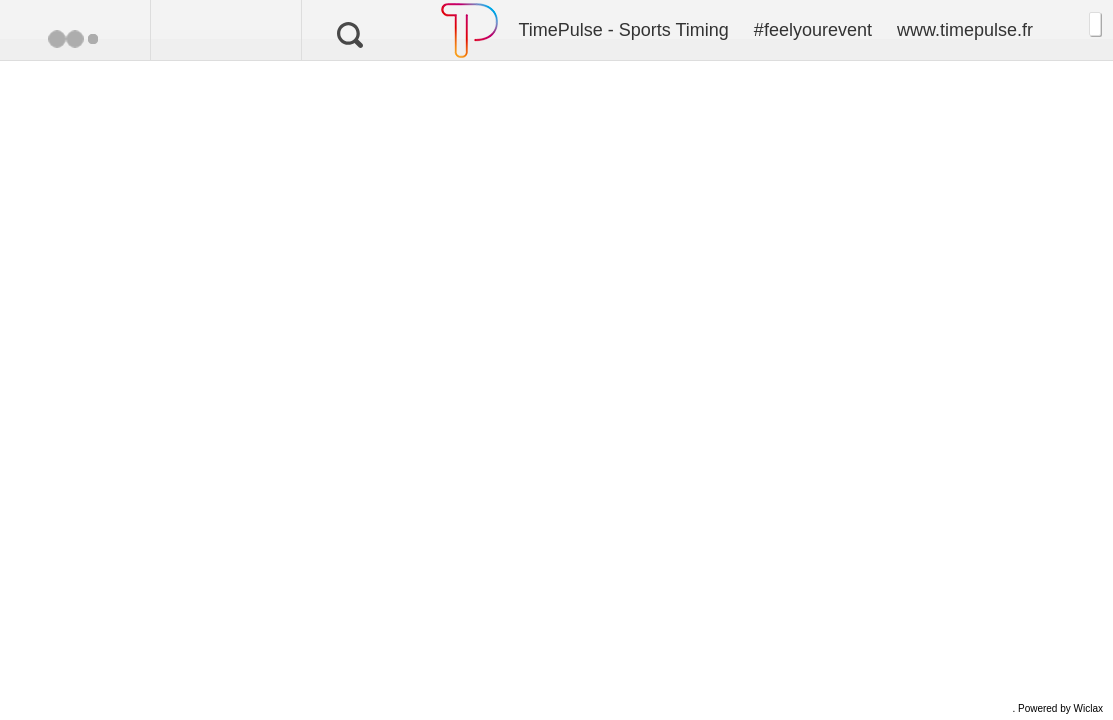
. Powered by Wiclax (1057, 708)
